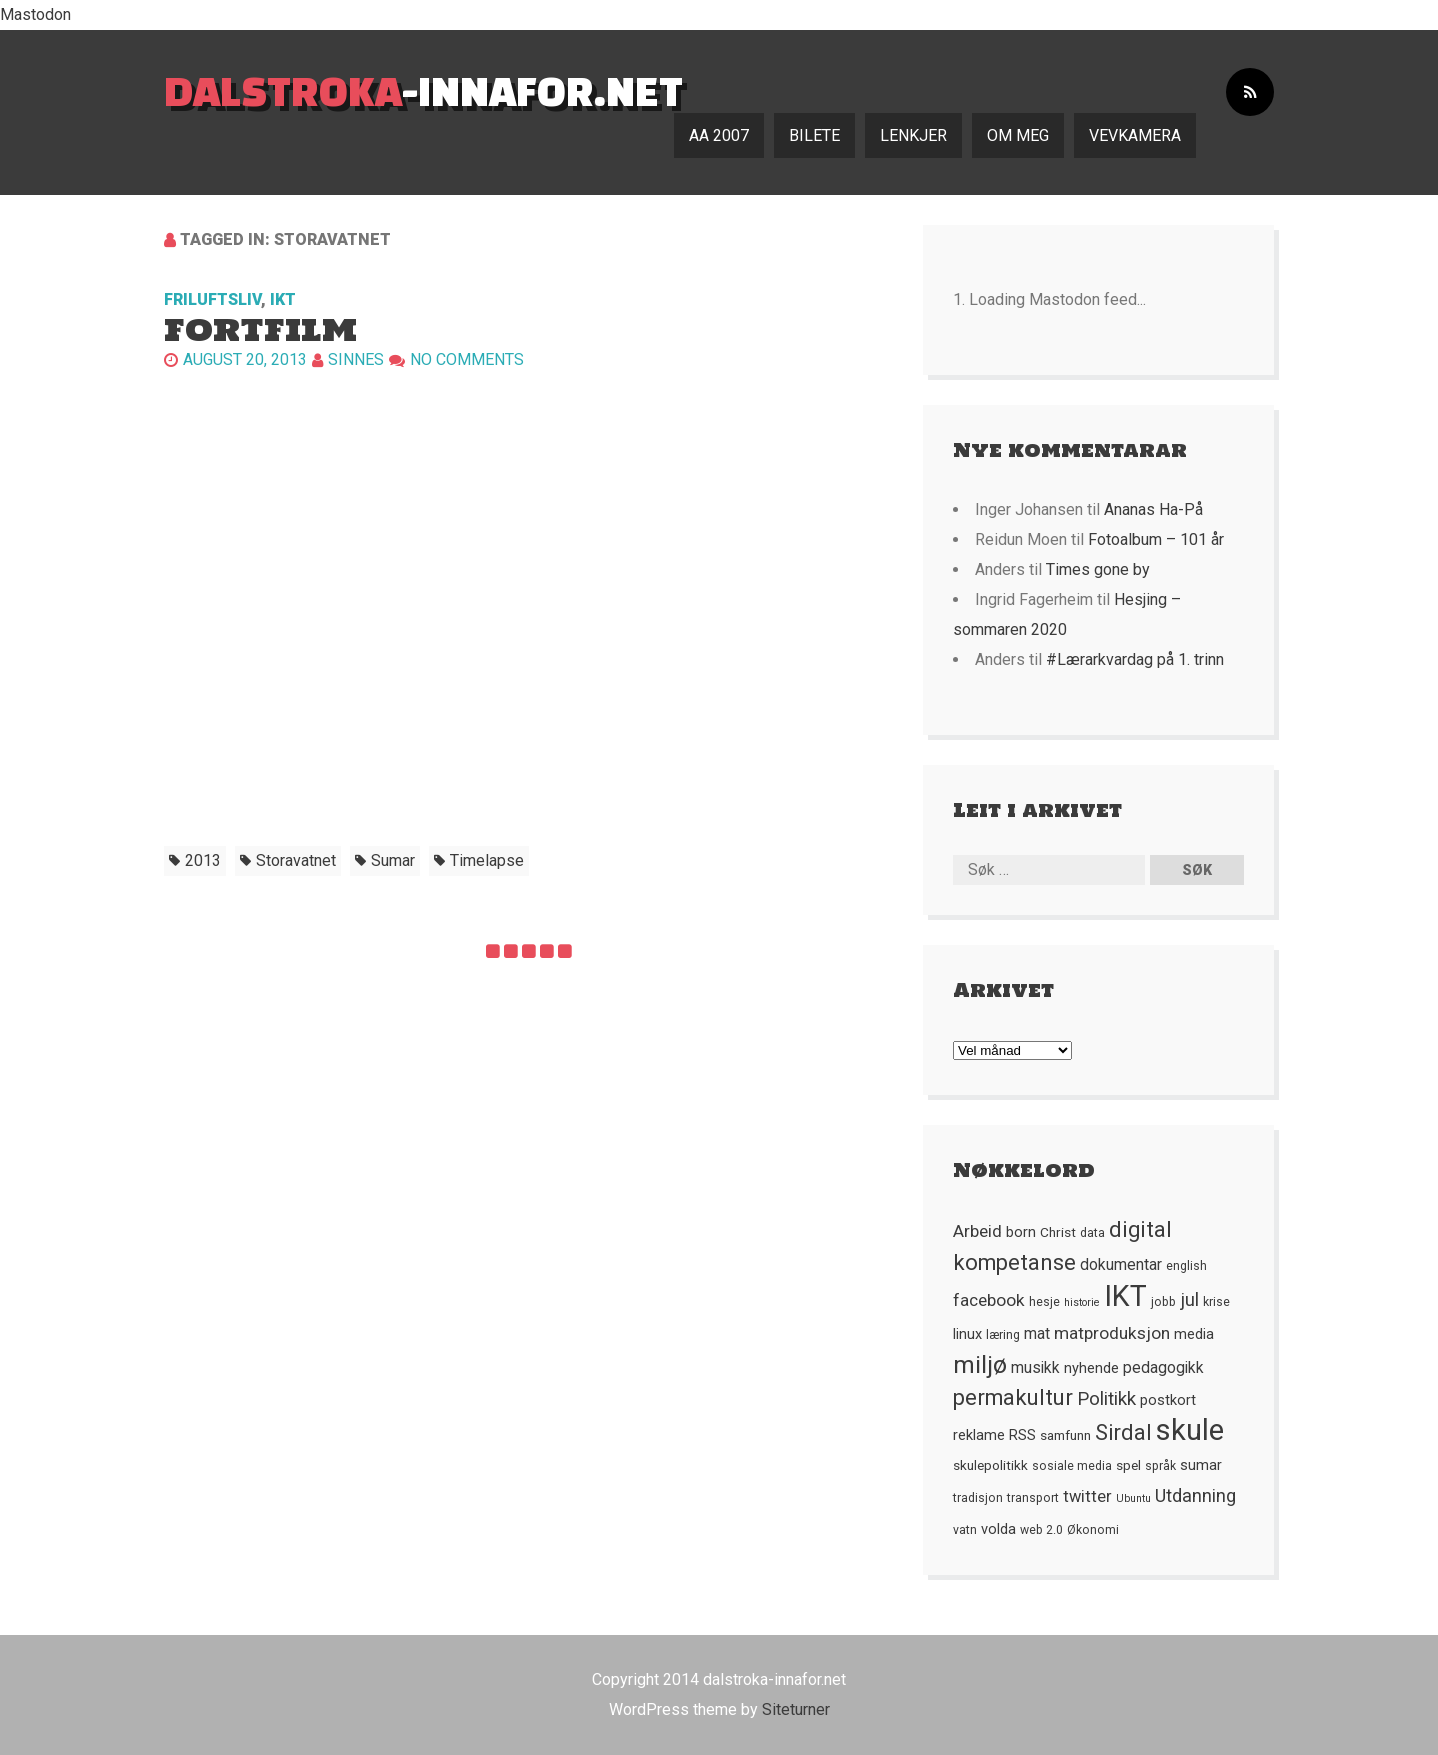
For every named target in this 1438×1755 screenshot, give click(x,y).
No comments (467, 359)
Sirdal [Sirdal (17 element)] (1123, 1432)
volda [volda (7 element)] (998, 1529)
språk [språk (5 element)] (1160, 1466)
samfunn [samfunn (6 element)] (1065, 1435)
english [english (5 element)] (1186, 1266)
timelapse (487, 860)
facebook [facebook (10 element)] (989, 1300)
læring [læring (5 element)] (1003, 1335)
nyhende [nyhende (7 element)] (1091, 1368)
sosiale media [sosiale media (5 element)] (1072, 1466)
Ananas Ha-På (1153, 509)
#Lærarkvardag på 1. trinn (1135, 659)
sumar (393, 860)
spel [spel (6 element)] (1128, 1465)
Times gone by (1098, 569)
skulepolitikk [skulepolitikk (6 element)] (990, 1465)
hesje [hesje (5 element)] (1044, 1302)
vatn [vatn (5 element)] (965, 1530)
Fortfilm (260, 329)
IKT (283, 299)
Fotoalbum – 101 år (1156, 539)
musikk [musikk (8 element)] (1035, 1368)
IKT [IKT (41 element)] (1125, 1296)
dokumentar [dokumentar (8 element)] (1121, 1265)
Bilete (814, 135)
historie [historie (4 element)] (1082, 1302)
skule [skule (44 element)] (1190, 1430)
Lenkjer (913, 135)
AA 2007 (719, 135)
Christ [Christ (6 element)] (1058, 1232)
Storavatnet (296, 860)
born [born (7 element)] (1021, 1232)
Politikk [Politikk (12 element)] (1106, 1399)
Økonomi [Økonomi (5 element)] (1093, 1530)
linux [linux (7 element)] (967, 1334)
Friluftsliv (212, 299)
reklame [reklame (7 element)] (979, 1435)
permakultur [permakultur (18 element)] (1013, 1397)
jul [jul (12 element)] (1189, 1300)
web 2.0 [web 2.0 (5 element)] (1041, 1530)
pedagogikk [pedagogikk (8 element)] (1163, 1368)
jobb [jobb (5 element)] (1163, 1302)
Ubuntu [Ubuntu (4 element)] (1133, 1498)
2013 (203, 860)
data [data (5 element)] (1092, 1233)
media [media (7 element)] (1194, 1334)
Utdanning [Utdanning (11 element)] (1195, 1495)
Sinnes (356, 359)
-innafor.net (423, 90)
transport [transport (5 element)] (1033, 1498)
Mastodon (35, 14)
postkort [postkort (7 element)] (1168, 1400)
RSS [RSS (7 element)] (1022, 1435)
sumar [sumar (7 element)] (1201, 1465)
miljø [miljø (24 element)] (980, 1364)
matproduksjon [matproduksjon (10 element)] (1112, 1333)
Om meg (1018, 135)
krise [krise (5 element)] (1216, 1302)
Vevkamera (1135, 135)
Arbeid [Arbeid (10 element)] (977, 1231)
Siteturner (796, 1709)
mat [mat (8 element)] (1037, 1334)
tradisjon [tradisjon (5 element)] (978, 1498)
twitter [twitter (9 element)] (1087, 1496)
